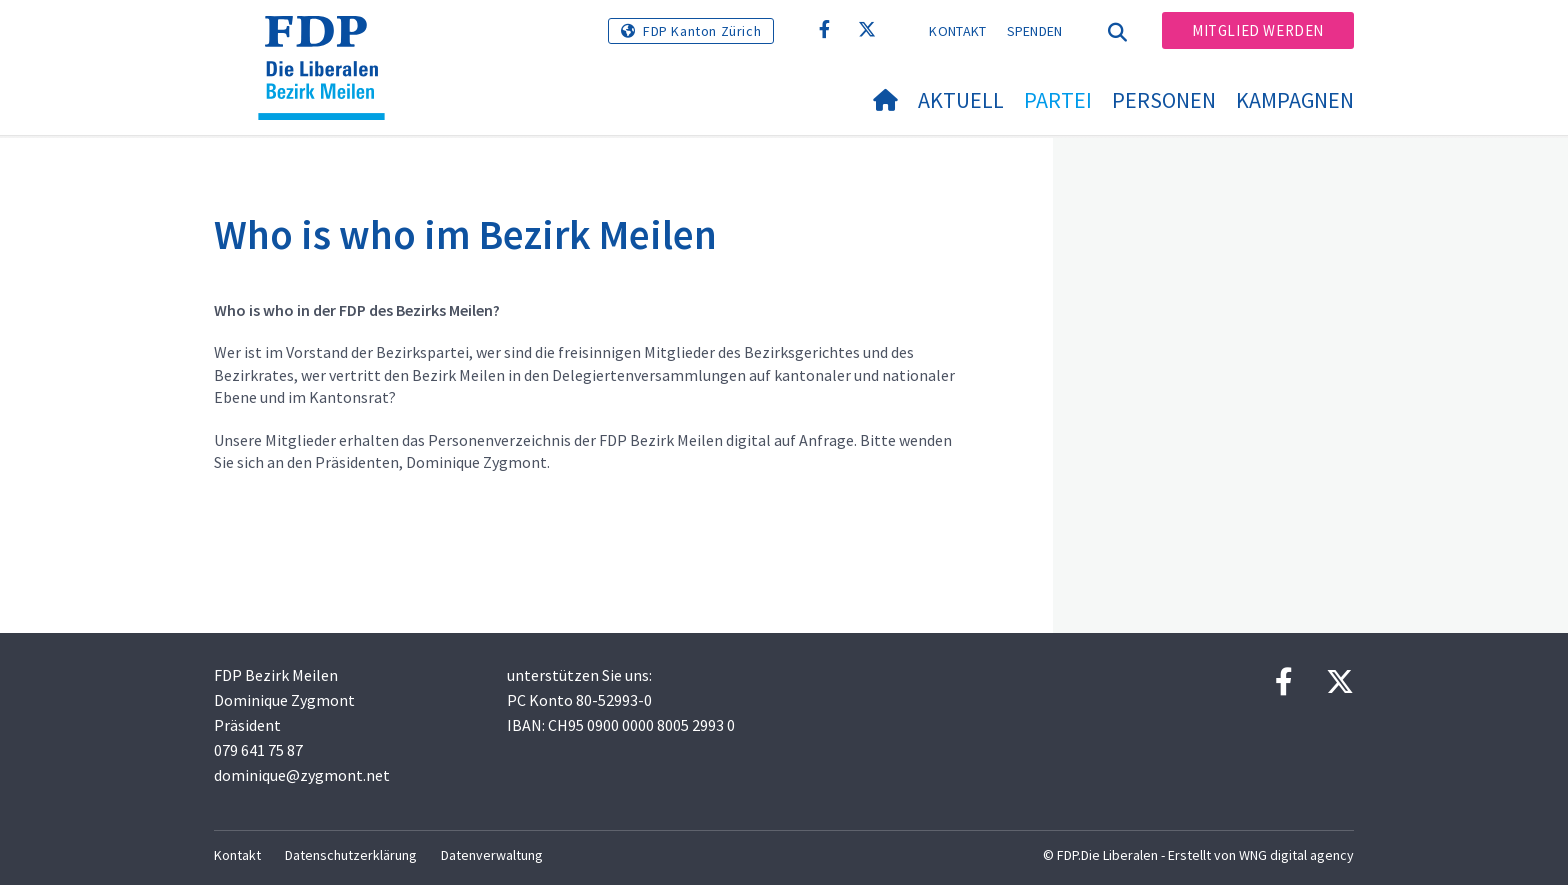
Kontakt (957, 31)
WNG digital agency (1296, 855)
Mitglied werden (1258, 30)
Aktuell (961, 100)
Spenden (1035, 31)
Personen (1164, 100)
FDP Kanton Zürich (702, 31)
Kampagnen (1295, 100)
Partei (1058, 100)
